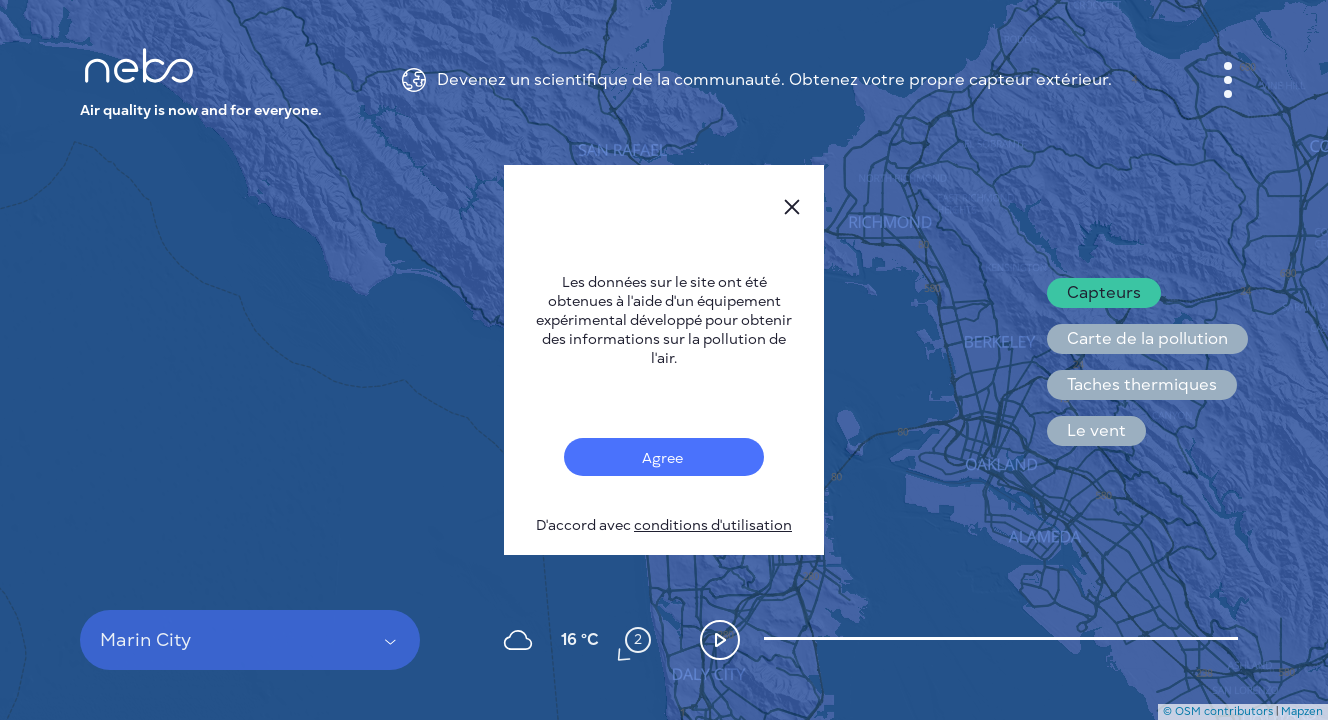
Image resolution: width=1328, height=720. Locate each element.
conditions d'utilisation (713, 525)
